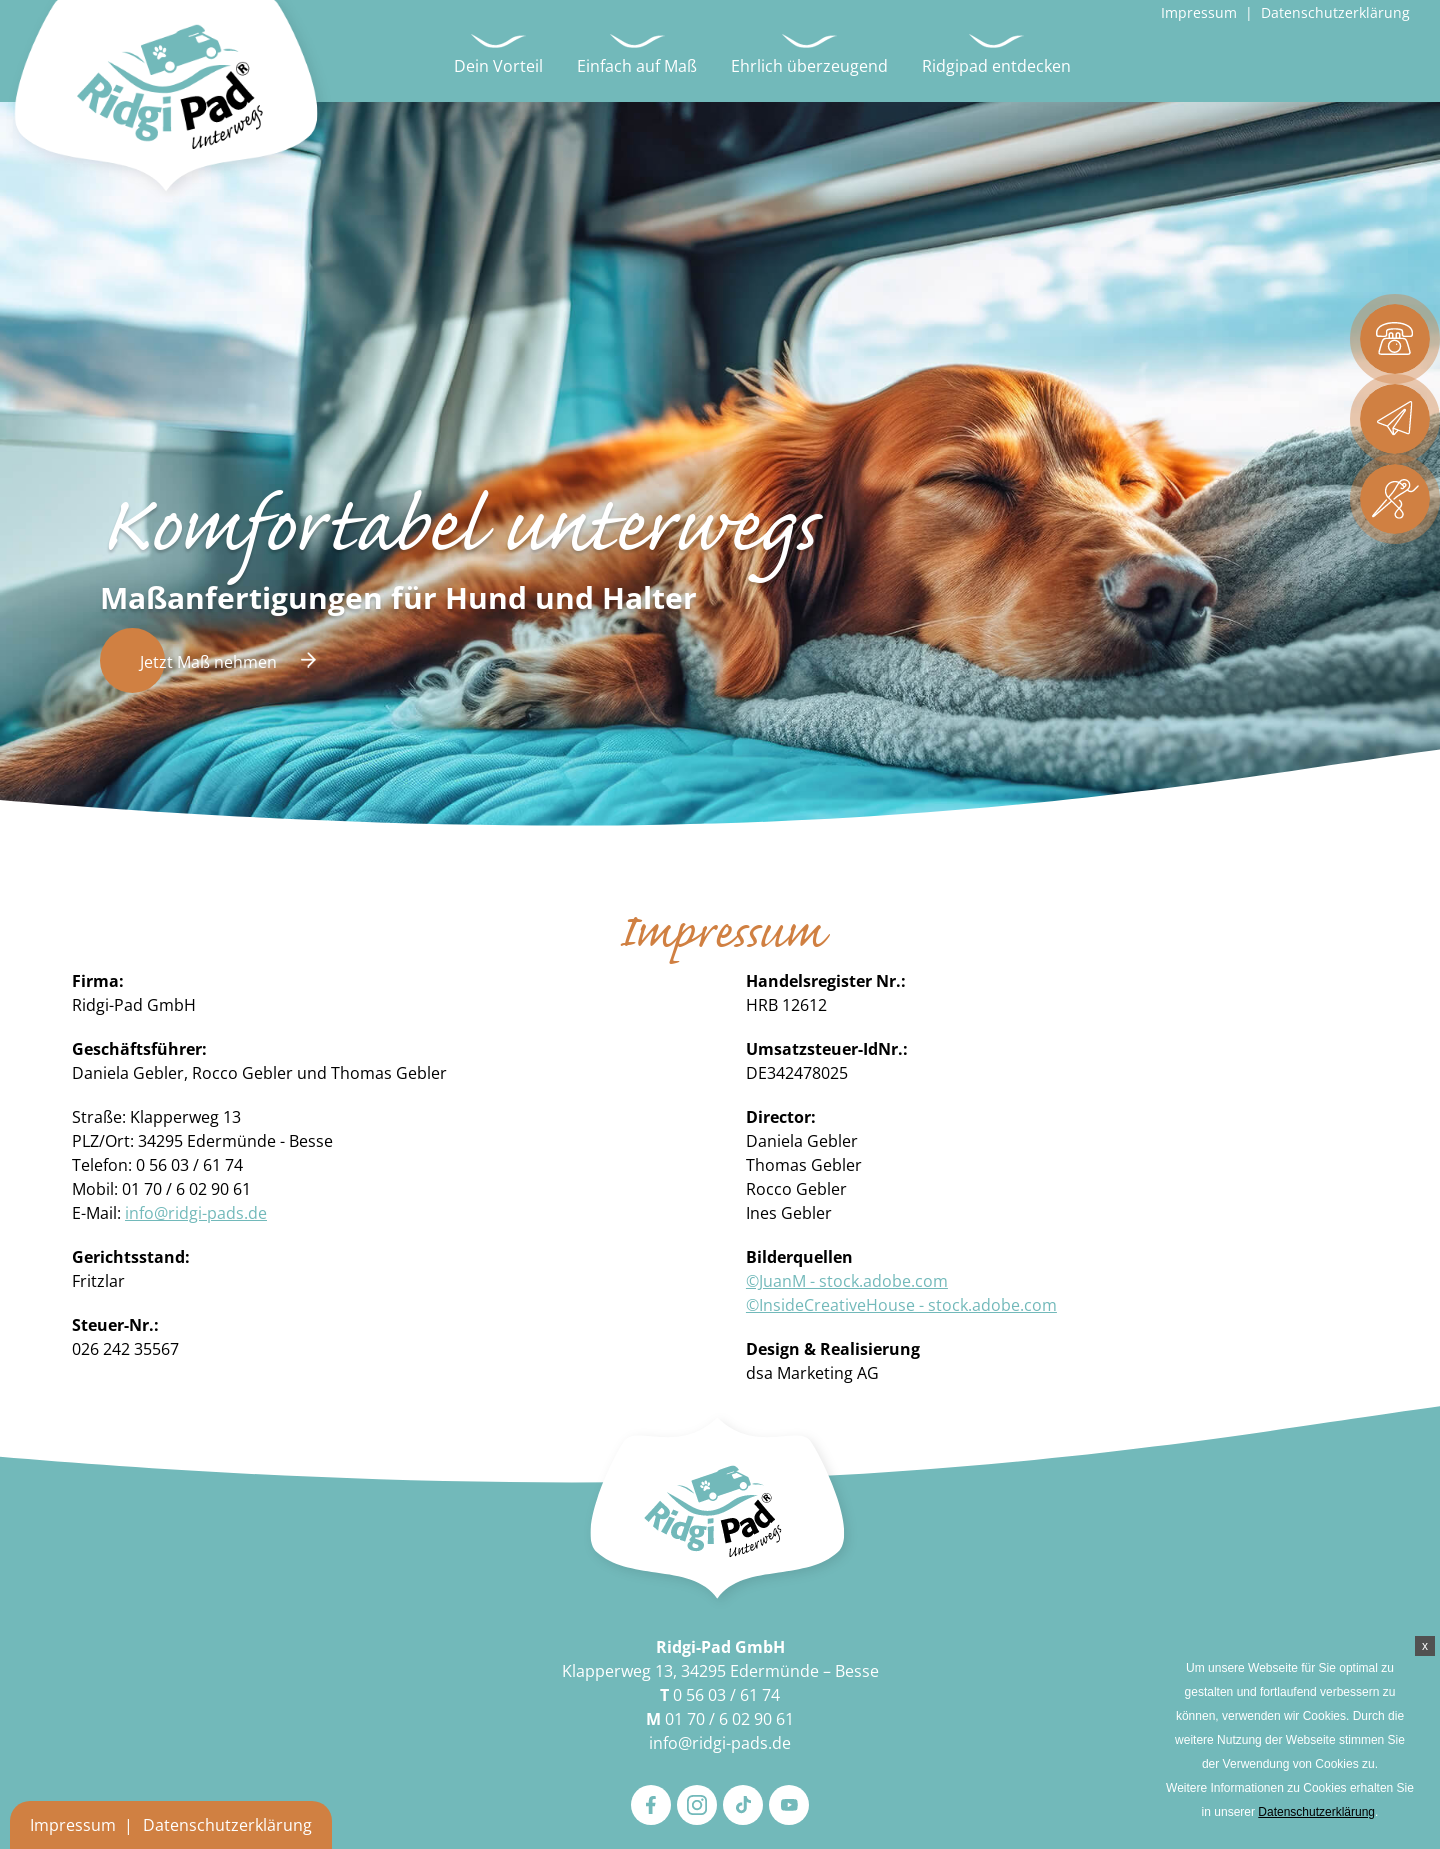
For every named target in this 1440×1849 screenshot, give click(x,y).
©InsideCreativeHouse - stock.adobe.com (901, 1305)
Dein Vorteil (498, 66)
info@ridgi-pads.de (196, 1213)
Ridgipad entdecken (996, 66)
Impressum (1199, 12)
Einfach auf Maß (637, 66)
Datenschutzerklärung (1335, 12)
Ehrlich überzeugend (809, 66)
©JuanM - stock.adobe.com (847, 1281)
